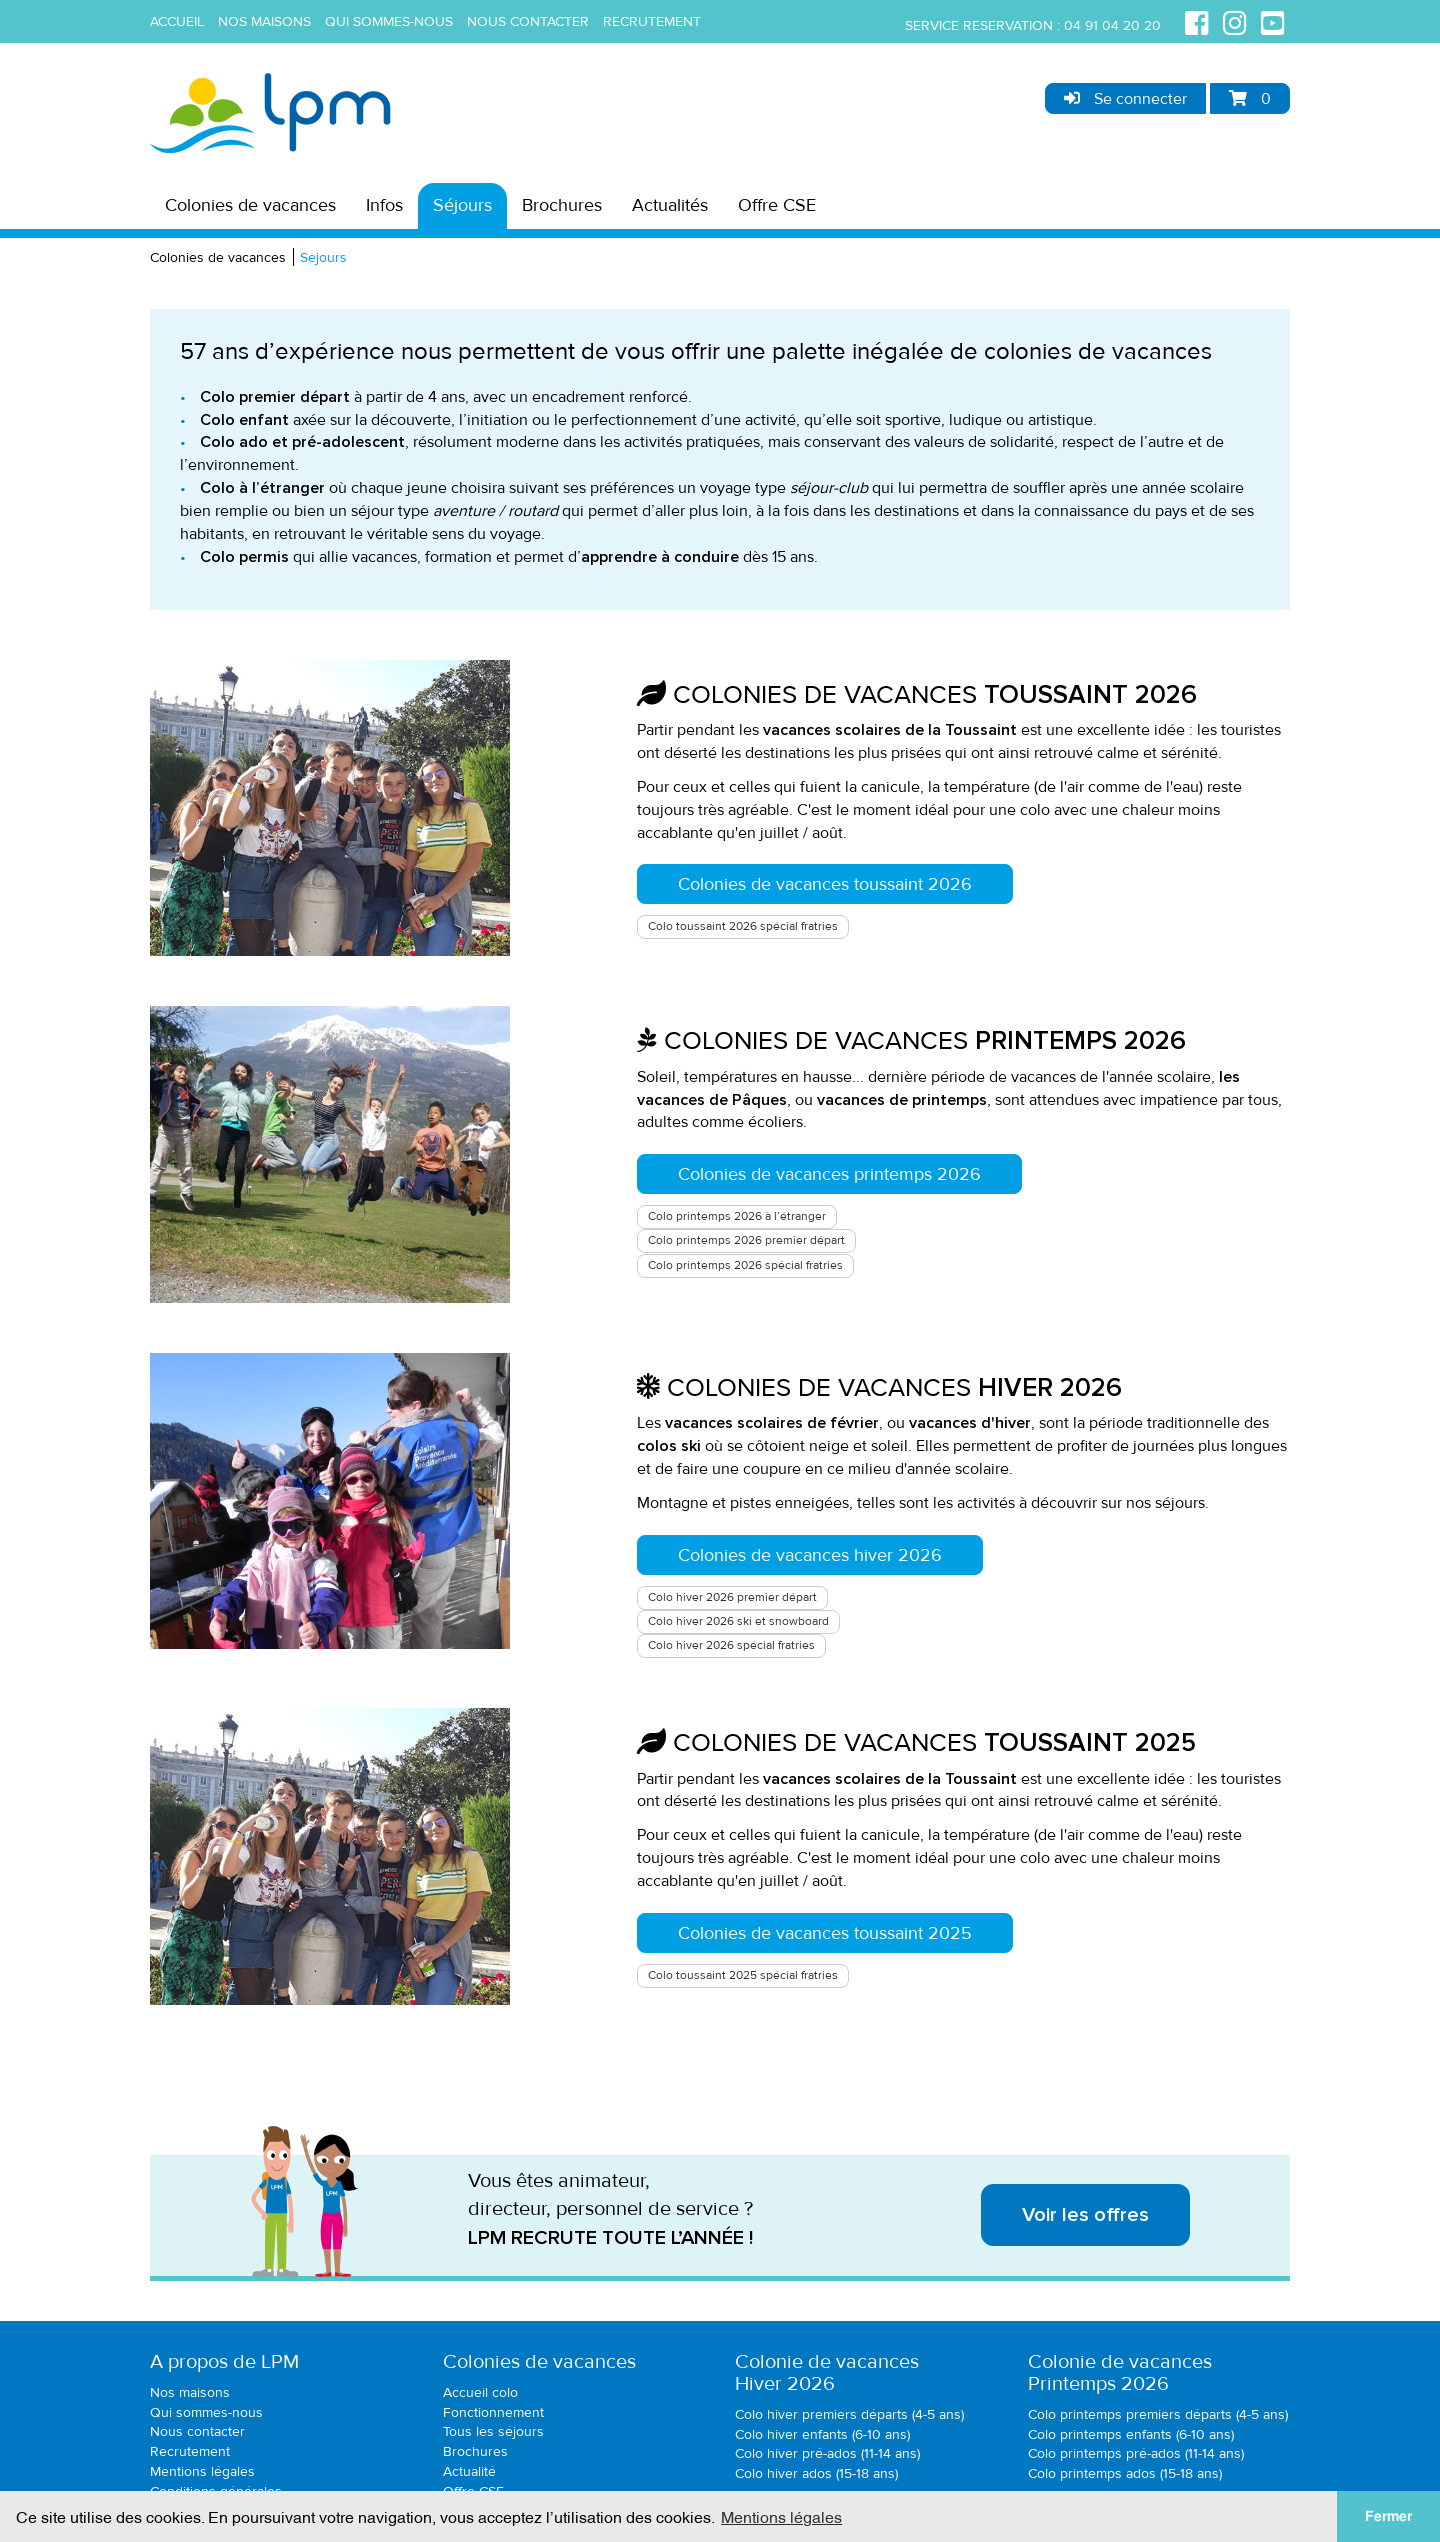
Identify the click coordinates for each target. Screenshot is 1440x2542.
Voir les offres (1085, 2215)
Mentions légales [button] (781, 2516)
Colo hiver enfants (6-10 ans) (822, 2434)
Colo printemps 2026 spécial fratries (745, 1265)
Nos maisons (264, 21)
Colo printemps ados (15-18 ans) (1125, 2473)
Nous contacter (528, 21)
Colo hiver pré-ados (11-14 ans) (827, 2453)
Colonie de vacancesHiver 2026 (827, 2373)
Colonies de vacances (250, 205)
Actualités (670, 205)
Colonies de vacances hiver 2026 (810, 1555)
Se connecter (1125, 99)
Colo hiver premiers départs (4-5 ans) (849, 2414)
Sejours (323, 257)
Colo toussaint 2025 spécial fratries (743, 1975)
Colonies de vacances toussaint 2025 (825, 1933)
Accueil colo (480, 2392)
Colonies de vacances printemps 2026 (829, 1174)
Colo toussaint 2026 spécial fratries (743, 926)
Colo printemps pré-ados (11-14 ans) (1136, 2453)
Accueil (177, 21)
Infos (384, 205)
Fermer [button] (1388, 2516)
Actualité (469, 2471)
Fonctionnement (493, 2412)
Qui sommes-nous (389, 21)
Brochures (562, 205)
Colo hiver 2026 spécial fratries (731, 1645)
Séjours (462, 205)
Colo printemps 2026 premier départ (746, 1240)
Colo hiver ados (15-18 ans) (816, 2473)
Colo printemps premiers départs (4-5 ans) (1158, 2414)
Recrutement (652, 21)
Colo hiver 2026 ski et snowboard (738, 1621)
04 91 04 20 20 (1112, 25)
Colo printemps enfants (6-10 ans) (1131, 2434)
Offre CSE (777, 205)
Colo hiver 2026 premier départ (732, 1597)
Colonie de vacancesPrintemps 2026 (1120, 2373)
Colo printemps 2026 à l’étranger (737, 1216)
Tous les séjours (493, 2431)
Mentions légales (202, 2471)
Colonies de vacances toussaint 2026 (825, 884)
